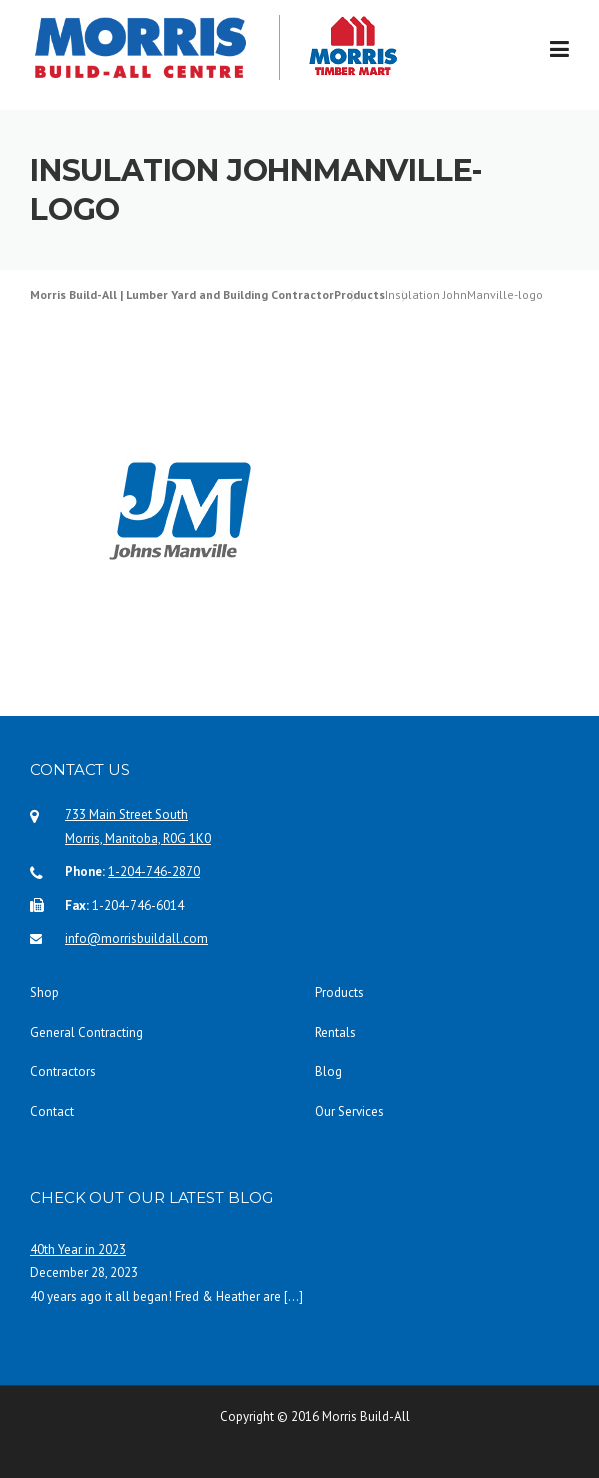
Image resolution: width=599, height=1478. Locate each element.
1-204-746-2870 (154, 871)
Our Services (349, 1111)
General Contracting (86, 1032)
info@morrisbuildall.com (136, 938)
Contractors (63, 1071)
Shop (44, 992)
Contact (52, 1111)
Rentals (335, 1032)
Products (339, 992)
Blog (328, 1071)
